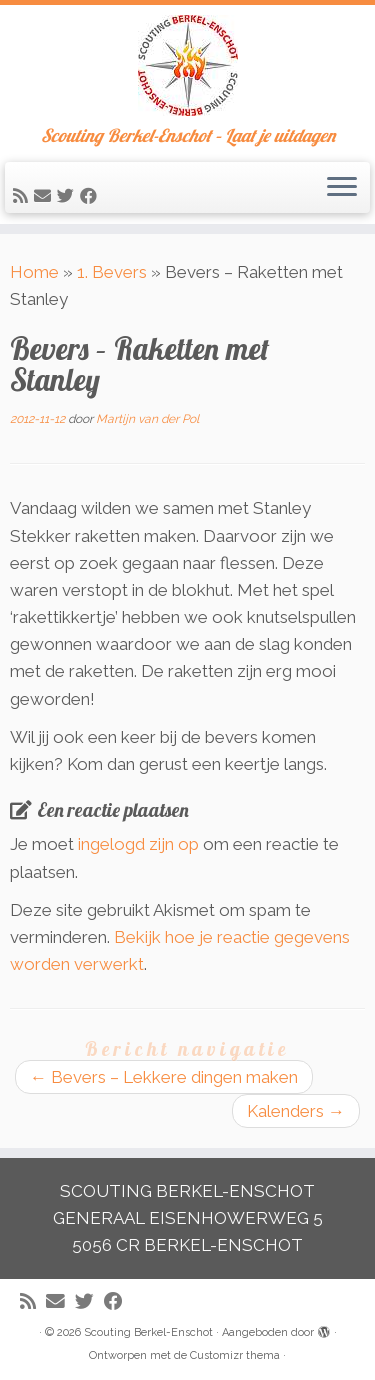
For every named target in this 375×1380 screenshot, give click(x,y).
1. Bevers (112, 272)
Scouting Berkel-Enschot (148, 1332)
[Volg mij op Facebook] (91, 196)
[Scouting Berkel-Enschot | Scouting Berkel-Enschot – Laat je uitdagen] (187, 65)
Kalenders (296, 1111)
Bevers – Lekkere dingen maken (164, 1077)
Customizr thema (235, 1355)
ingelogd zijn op (138, 844)
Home (34, 272)
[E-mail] (45, 196)
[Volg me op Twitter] (68, 196)
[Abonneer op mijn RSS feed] (23, 196)
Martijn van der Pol (147, 419)
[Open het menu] (342, 188)
